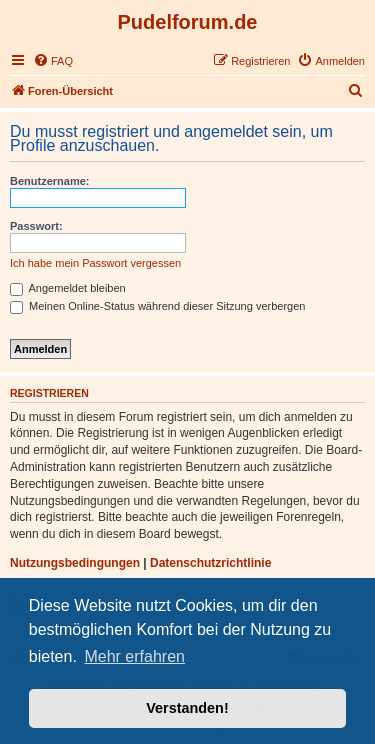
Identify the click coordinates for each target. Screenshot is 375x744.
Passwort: (36, 226)
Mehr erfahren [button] (134, 656)
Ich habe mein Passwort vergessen (95, 263)
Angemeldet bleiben (68, 288)
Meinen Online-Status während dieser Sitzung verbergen (157, 306)
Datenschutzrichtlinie (210, 563)
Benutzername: (49, 181)
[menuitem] (53, 61)
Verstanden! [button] (187, 708)
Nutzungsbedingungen (75, 563)
